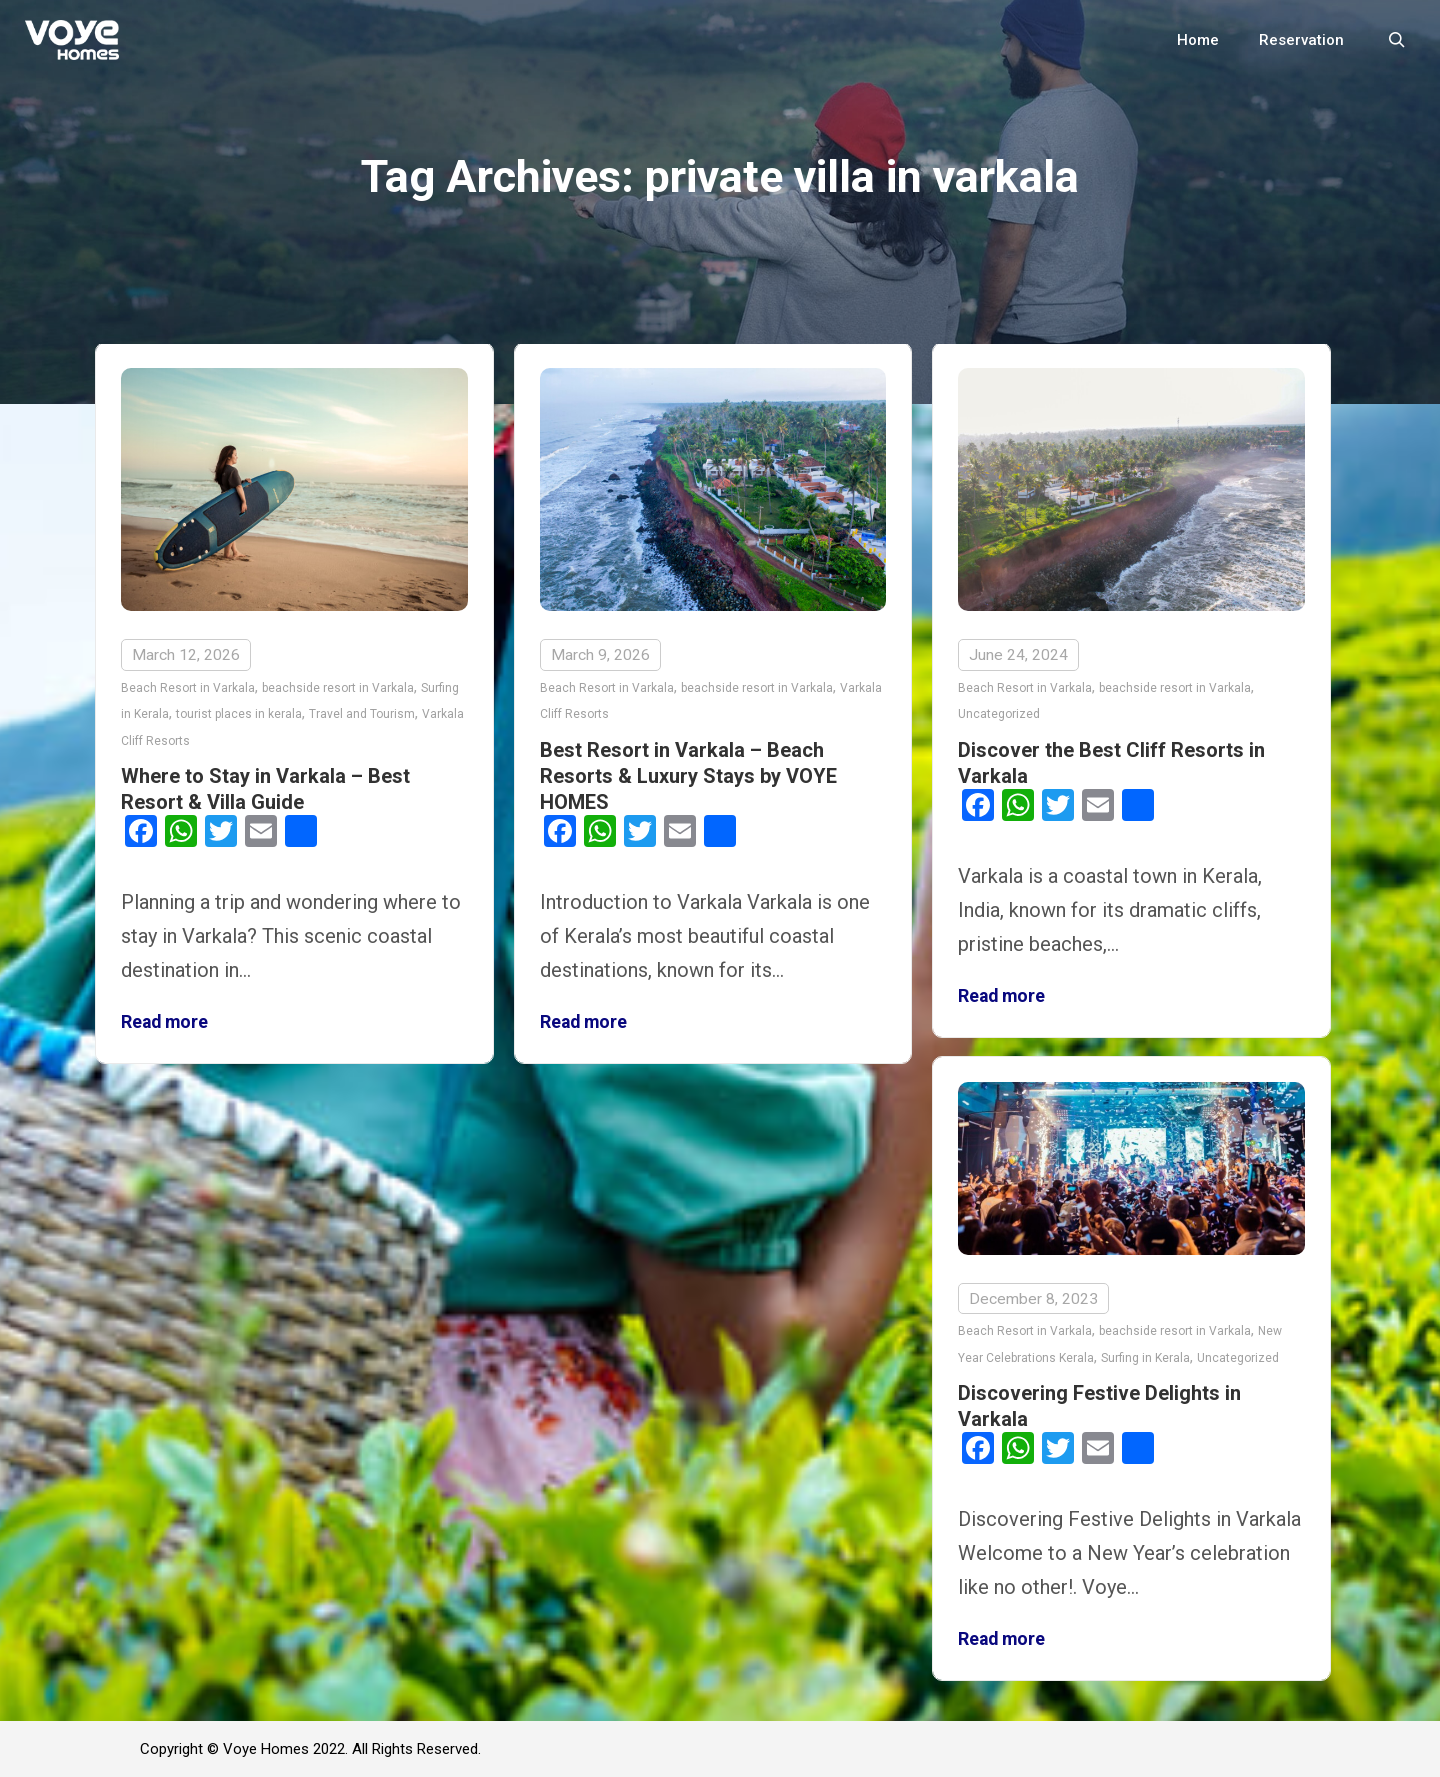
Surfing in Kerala (1145, 1357)
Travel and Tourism (362, 714)
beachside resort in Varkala (338, 688)
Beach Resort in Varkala (188, 688)
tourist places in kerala (239, 714)
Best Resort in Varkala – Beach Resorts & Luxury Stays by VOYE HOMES (688, 776)
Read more (164, 1022)
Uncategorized (999, 714)
